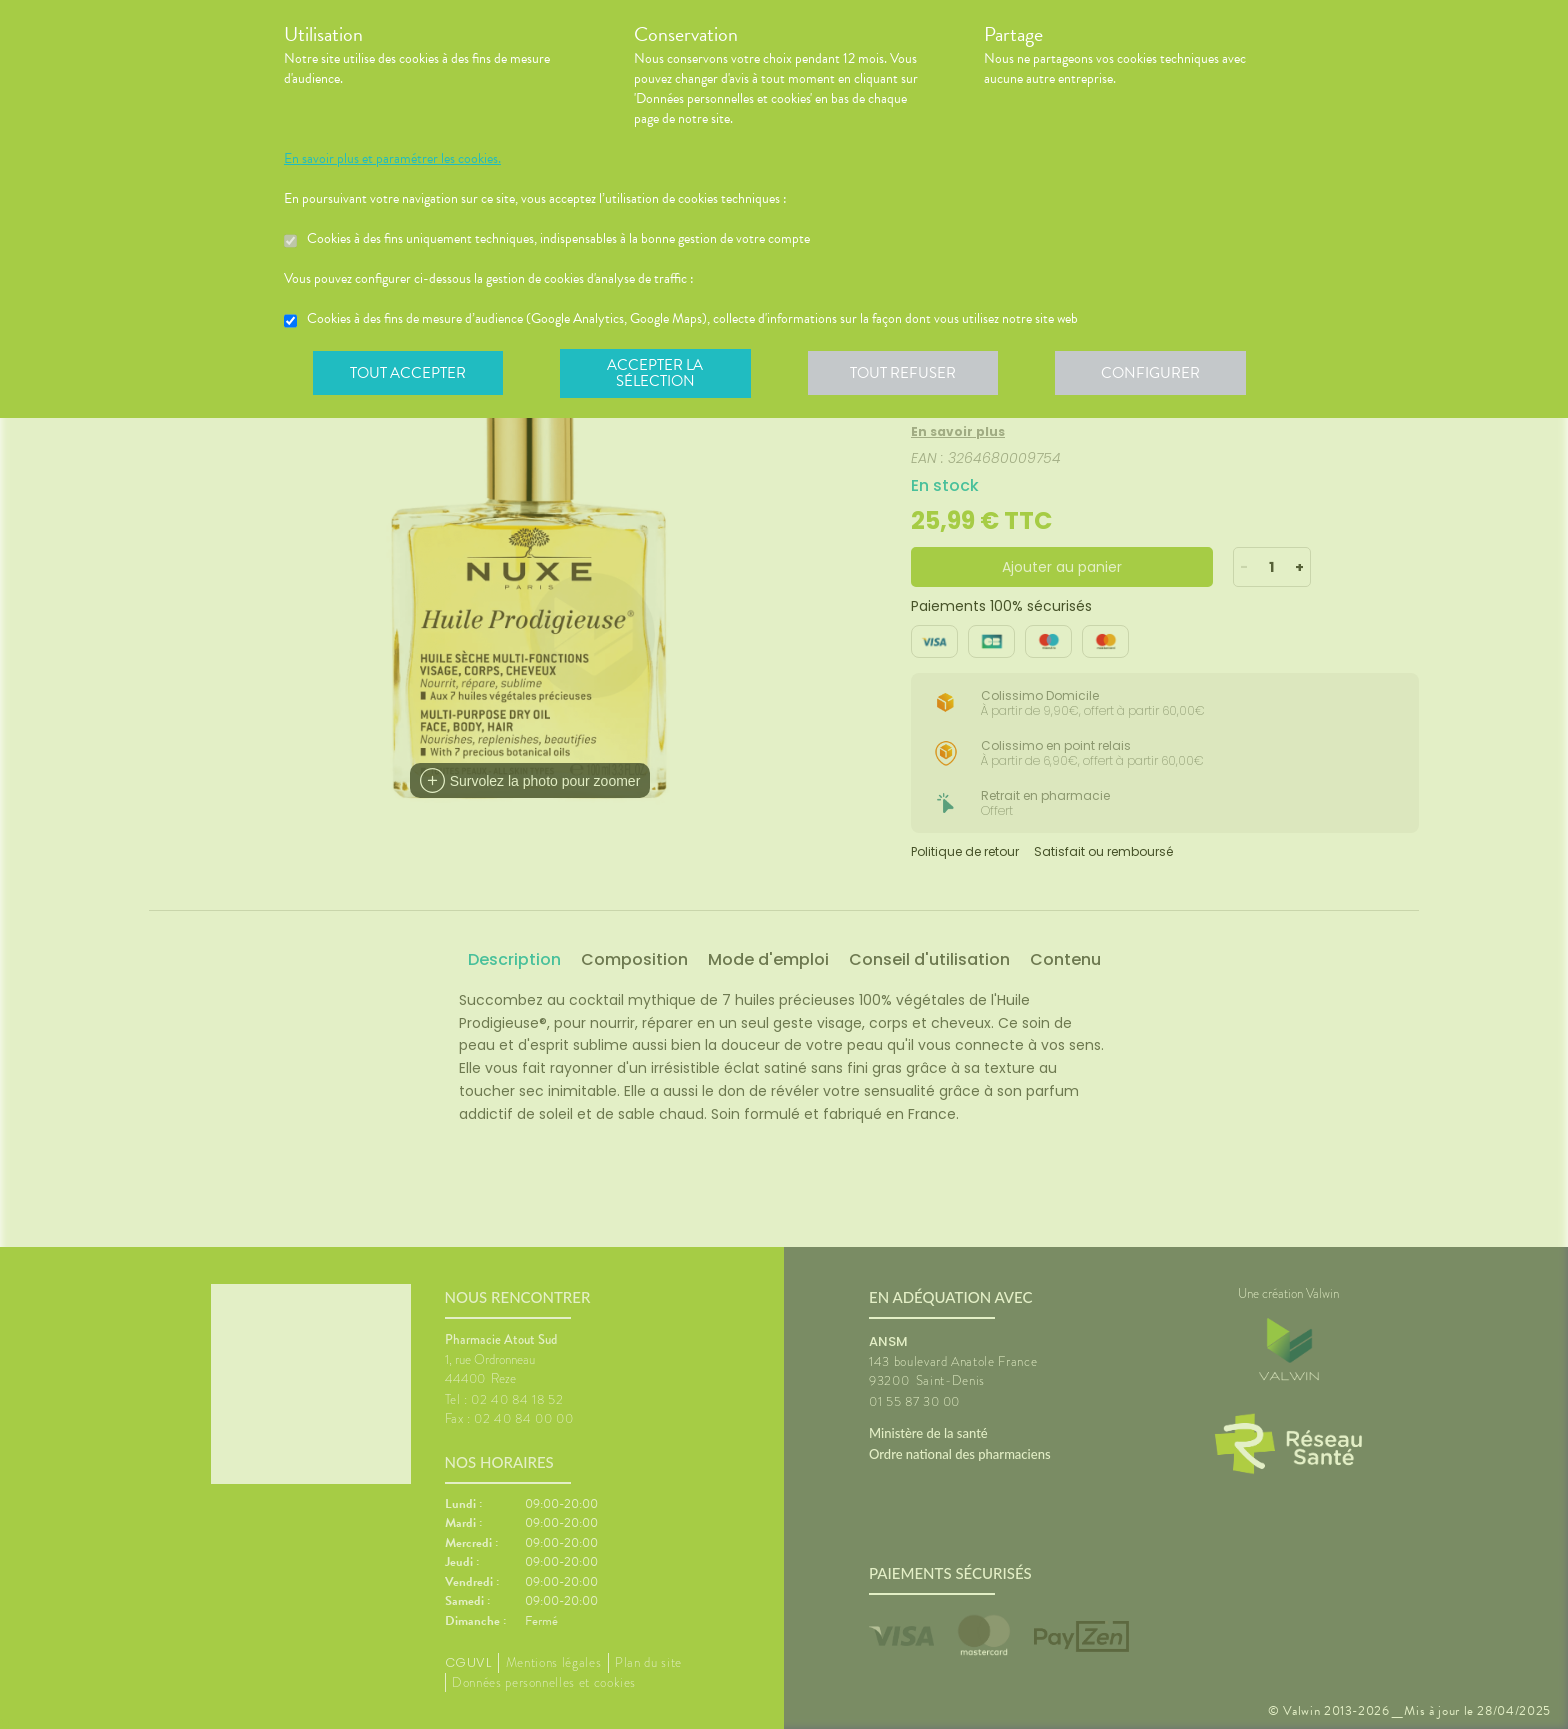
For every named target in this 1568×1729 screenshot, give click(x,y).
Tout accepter (409, 374)
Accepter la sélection (659, 374)
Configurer (1159, 374)
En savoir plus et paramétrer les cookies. (392, 159)
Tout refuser (909, 374)
